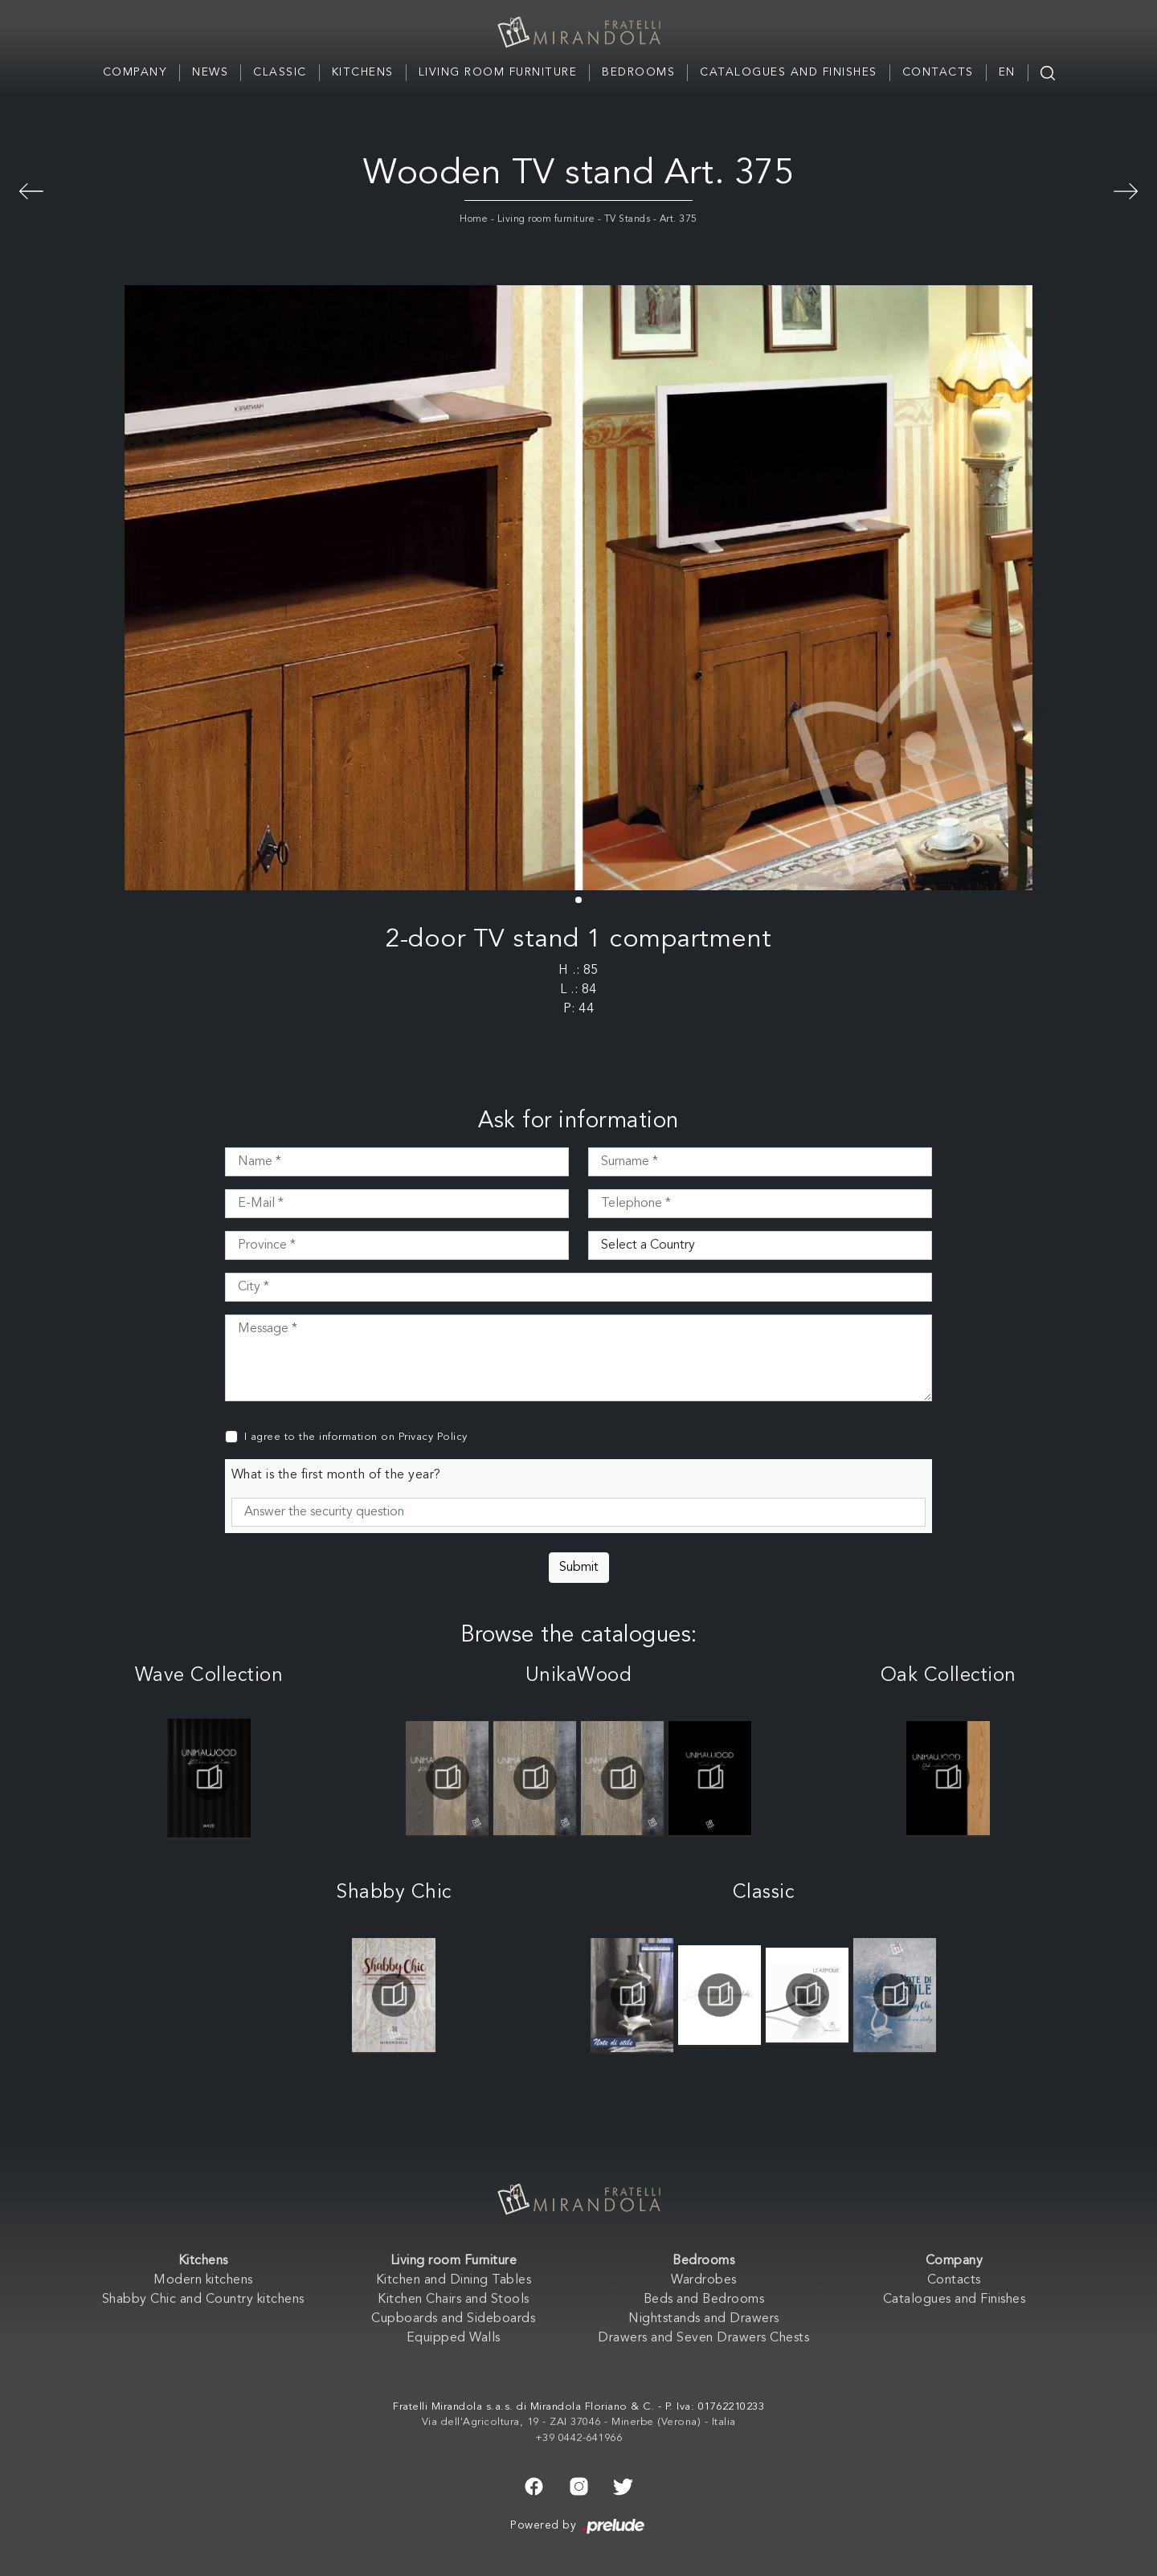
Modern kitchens (203, 2280)
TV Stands (627, 219)
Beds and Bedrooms (704, 2299)
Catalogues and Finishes (788, 72)
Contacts (938, 72)
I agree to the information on (356, 1437)
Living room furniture (546, 219)
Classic (280, 72)
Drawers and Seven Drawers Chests (703, 2338)
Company (135, 72)
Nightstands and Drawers (703, 2318)
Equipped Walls (454, 2338)
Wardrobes (704, 2280)
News (210, 72)
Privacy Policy (433, 1437)
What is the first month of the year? (336, 1475)
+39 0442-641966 (579, 2438)
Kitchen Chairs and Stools (453, 2299)
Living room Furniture (498, 72)
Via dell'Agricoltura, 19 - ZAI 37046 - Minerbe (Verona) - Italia (579, 2422)
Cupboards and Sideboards (453, 2318)
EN (1007, 72)
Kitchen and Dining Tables (454, 2280)
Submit (579, 1567)
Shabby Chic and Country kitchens (203, 2299)
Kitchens (363, 72)
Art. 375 (678, 219)
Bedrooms (638, 72)
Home (474, 219)
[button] (578, 900)
